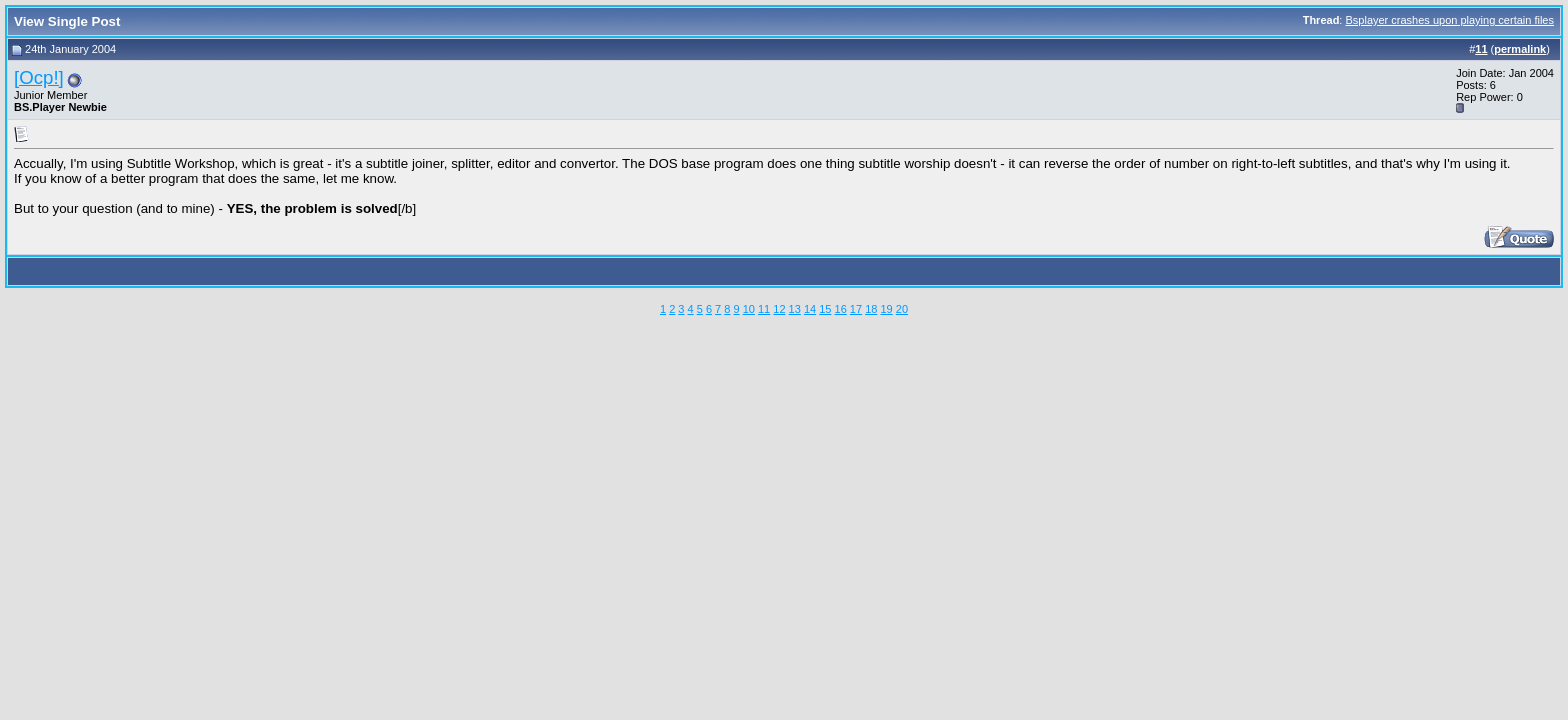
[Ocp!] (39, 77)
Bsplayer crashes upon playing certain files (1449, 20)
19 (886, 309)
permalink (1520, 49)
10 (749, 309)
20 (902, 309)
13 (795, 309)
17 (856, 309)
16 (841, 309)
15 (825, 309)
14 (810, 309)
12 (779, 309)
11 (764, 309)
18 (871, 309)
